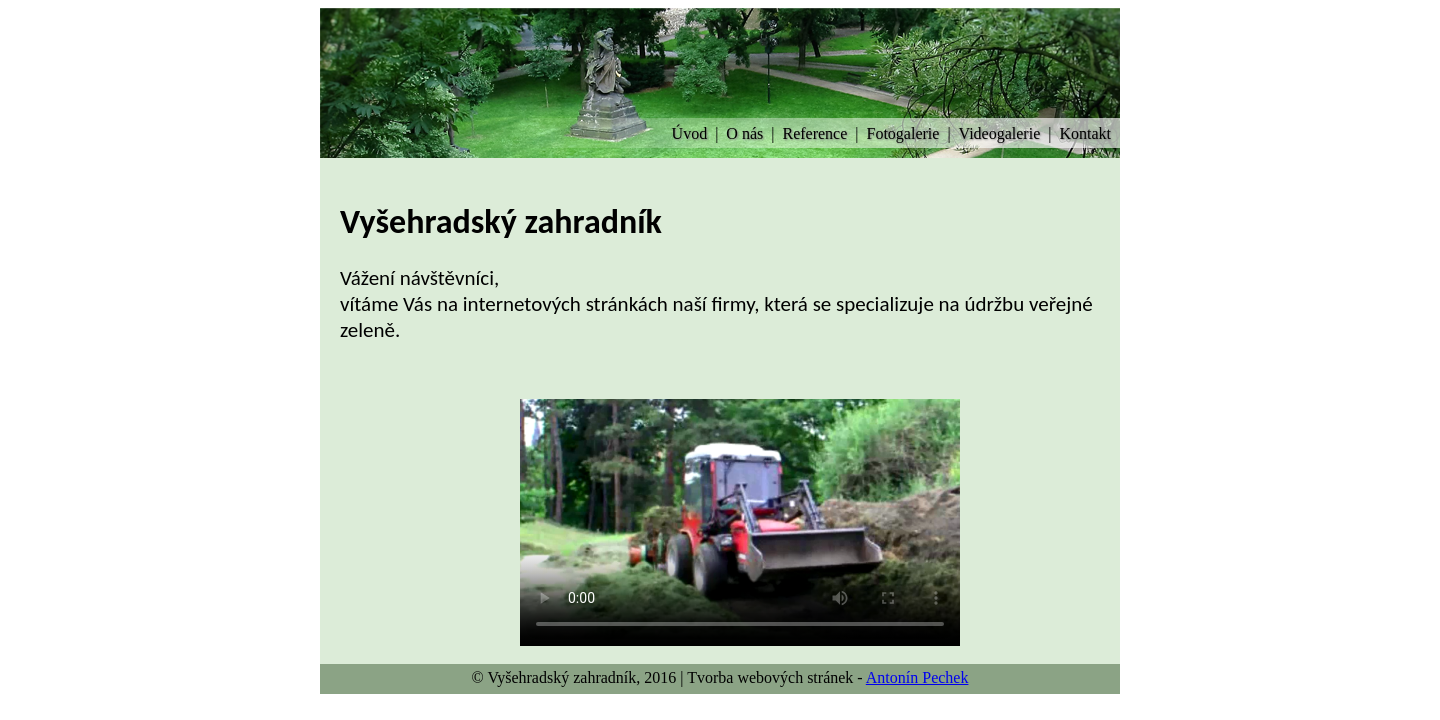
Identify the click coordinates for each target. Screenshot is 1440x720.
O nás (744, 133)
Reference (814, 133)
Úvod (690, 133)
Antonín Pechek (917, 677)
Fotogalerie (903, 133)
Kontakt (1085, 133)
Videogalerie (1000, 133)
